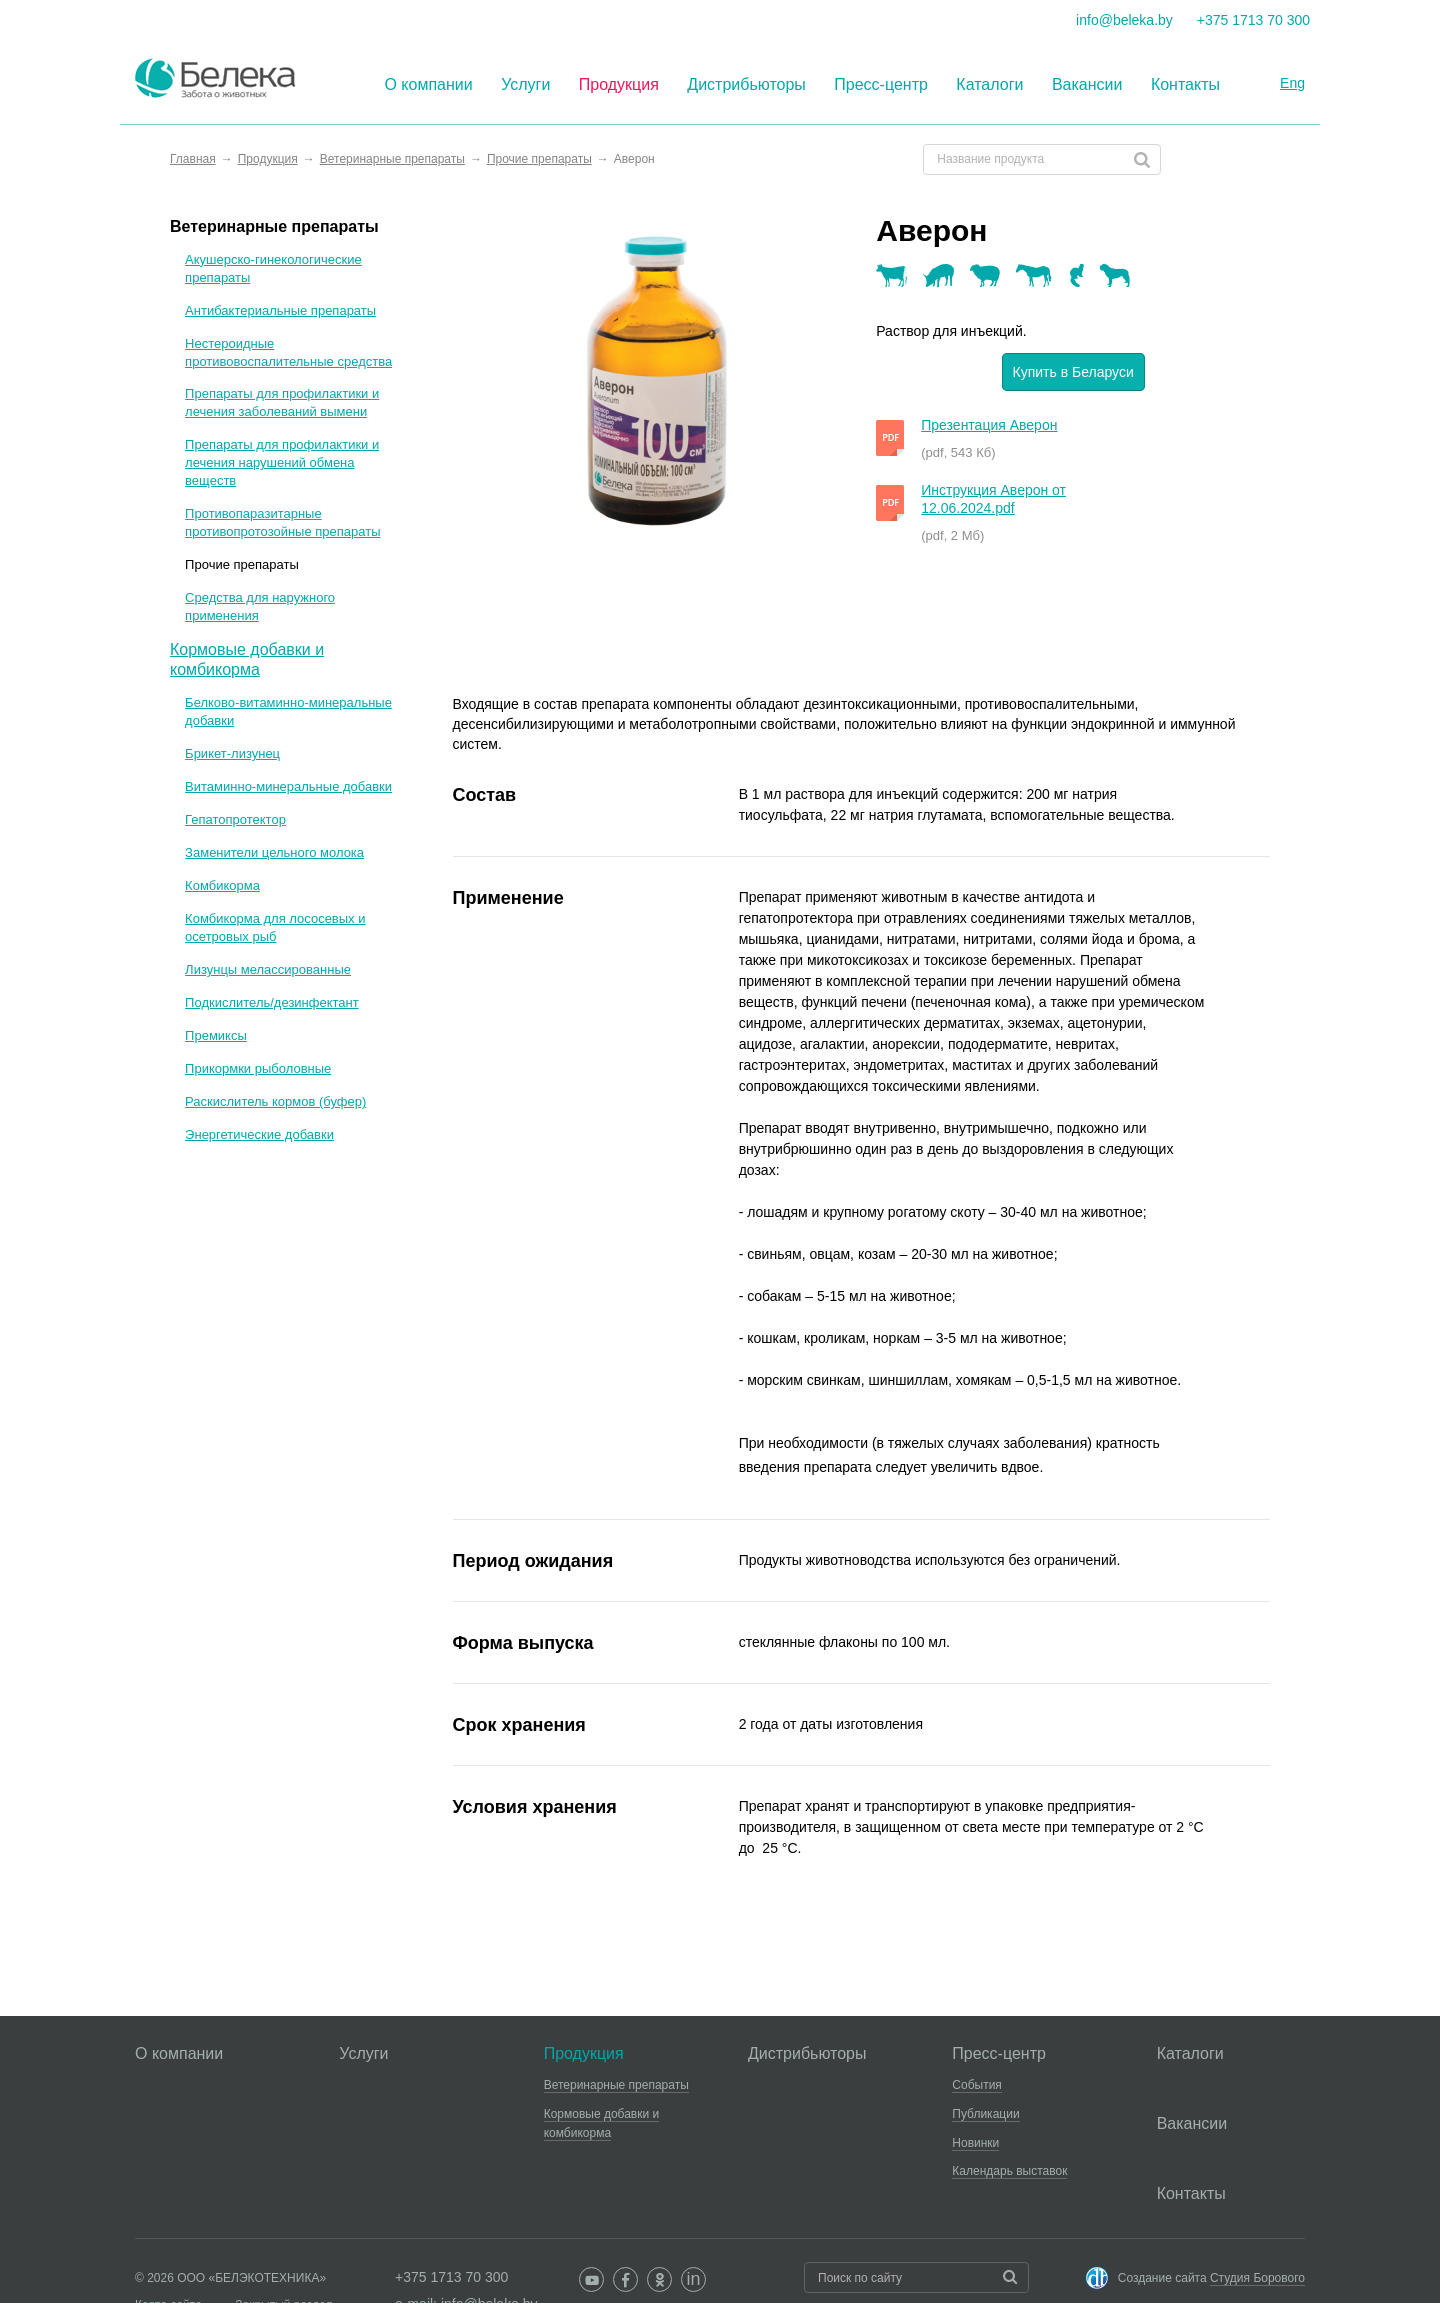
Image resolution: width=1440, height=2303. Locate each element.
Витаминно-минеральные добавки (288, 786)
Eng (1292, 83)
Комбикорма (222, 885)
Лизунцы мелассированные (268, 969)
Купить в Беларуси (1073, 372)
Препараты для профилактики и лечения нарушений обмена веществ (282, 462)
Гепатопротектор (235, 819)
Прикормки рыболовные (258, 1068)
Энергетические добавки (259, 1134)
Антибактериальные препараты (280, 310)
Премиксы (216, 1035)
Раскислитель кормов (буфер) (275, 1101)
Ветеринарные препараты (274, 226)
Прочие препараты (242, 564)
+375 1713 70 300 (1253, 20)
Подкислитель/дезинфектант (272, 1002)
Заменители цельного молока (274, 852)
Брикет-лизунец (232, 753)
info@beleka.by (1124, 20)
